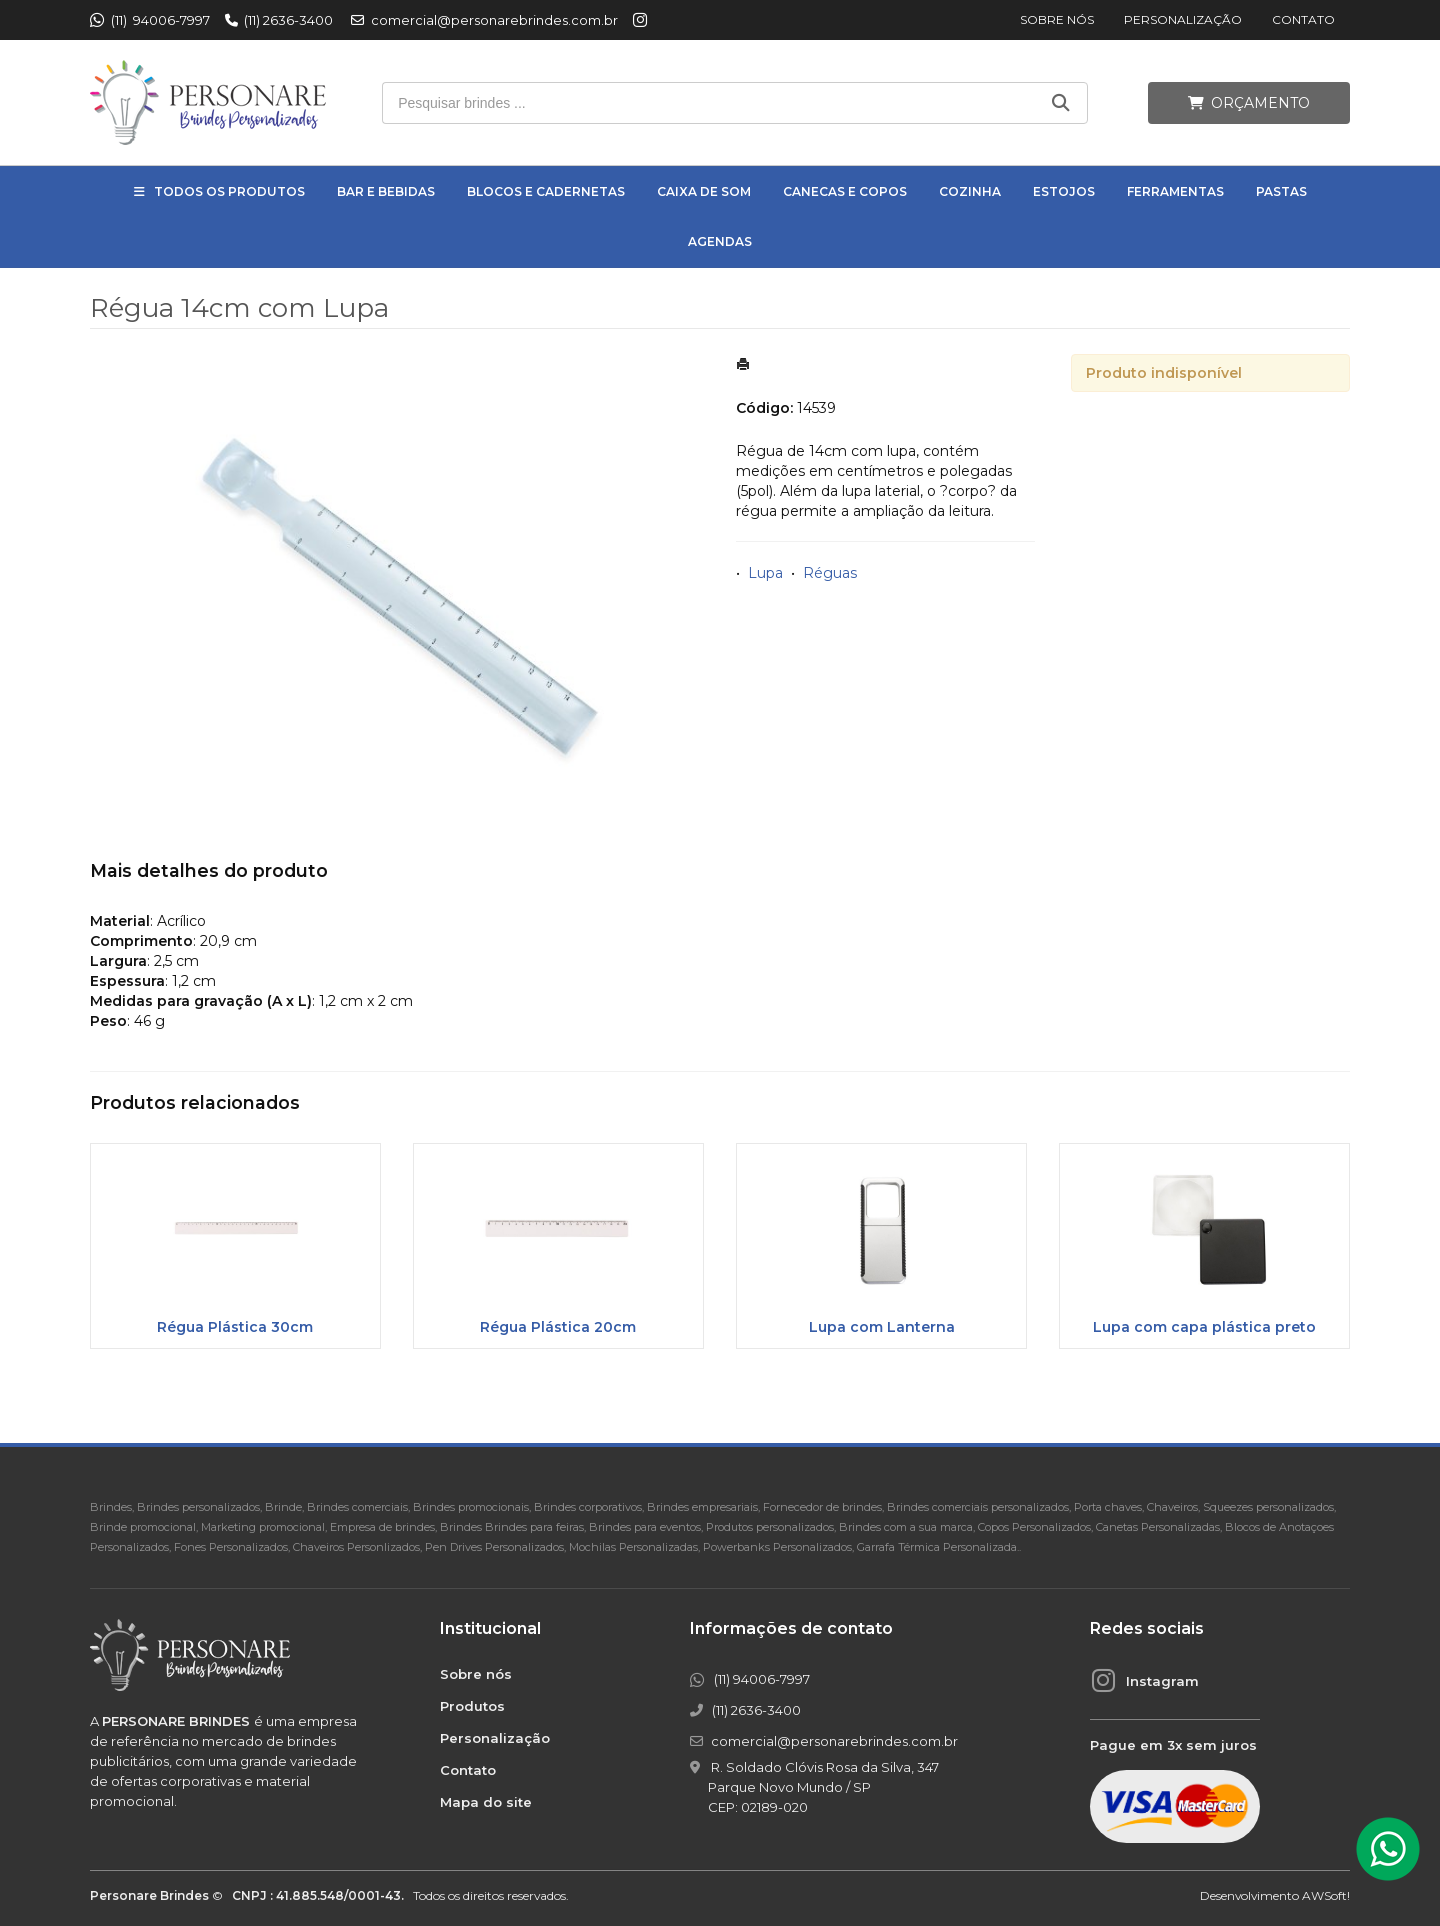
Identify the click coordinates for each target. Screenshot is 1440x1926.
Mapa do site (486, 1802)
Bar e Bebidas (386, 191)
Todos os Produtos (229, 191)
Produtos (472, 1706)
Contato (1303, 19)
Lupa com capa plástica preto (1204, 1327)
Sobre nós (1057, 19)
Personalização (1183, 19)
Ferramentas (1175, 191)
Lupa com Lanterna (882, 1327)
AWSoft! (1326, 1895)
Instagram (1162, 1681)
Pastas (1281, 191)
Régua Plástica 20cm (558, 1327)
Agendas (720, 241)
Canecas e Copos (845, 191)
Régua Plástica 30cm (235, 1327)
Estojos (1064, 191)
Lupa (765, 573)
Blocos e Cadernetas (546, 191)
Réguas (830, 573)
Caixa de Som (704, 191)
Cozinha (970, 191)
